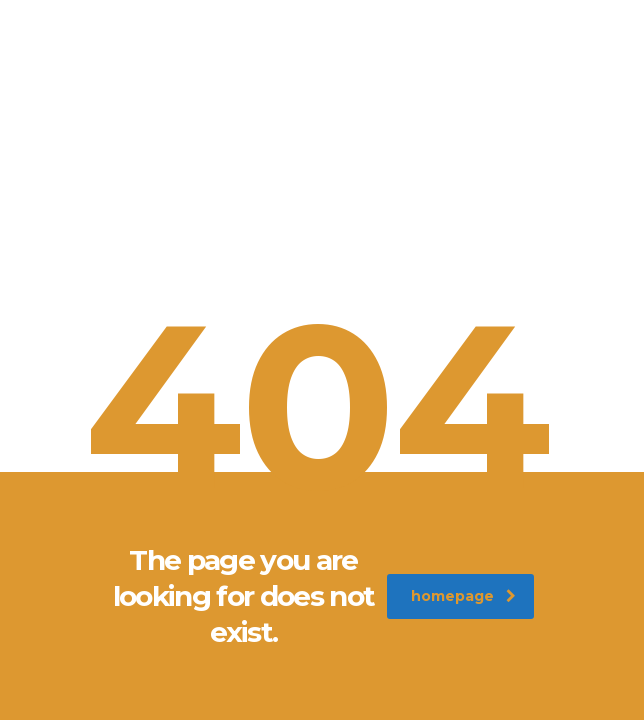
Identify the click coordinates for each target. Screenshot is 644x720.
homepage (463, 596)
